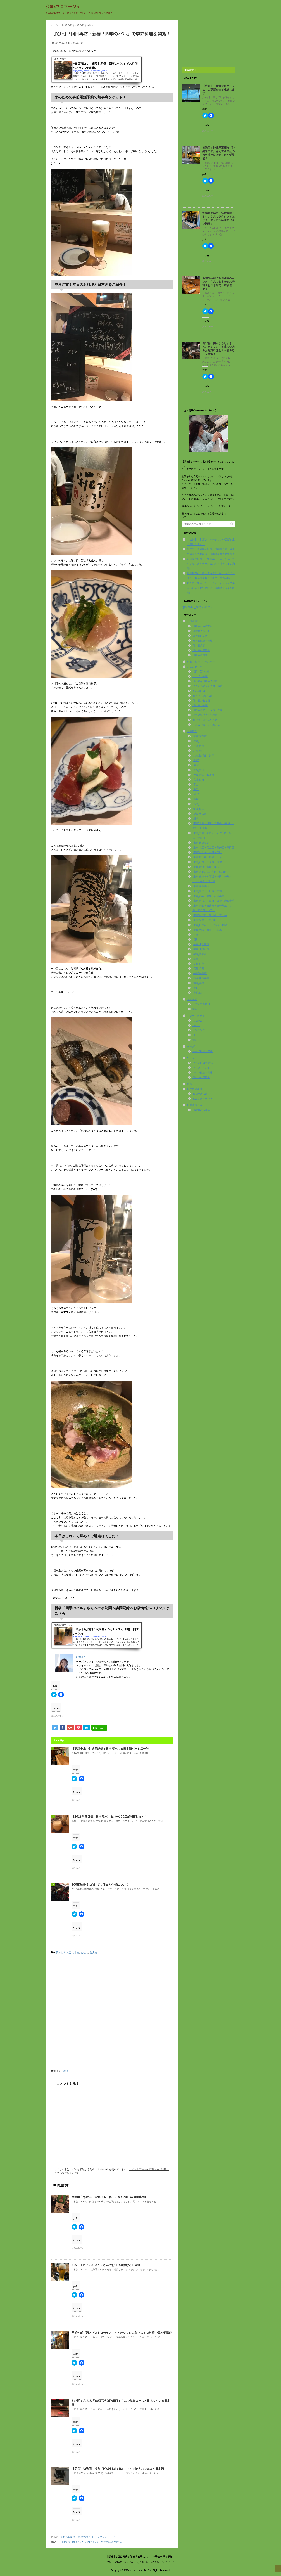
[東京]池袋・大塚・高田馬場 (208, 896)
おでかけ (197, 1020)
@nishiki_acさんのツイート (200, 607)
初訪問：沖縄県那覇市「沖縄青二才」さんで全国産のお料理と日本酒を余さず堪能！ (218, 153)
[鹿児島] (197, 992)
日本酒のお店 (200, 705)
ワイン (191, 1058)
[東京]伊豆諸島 (200, 842)
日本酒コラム (194, 1105)
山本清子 (66, 2071)
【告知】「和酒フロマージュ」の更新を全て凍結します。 (218, 89)
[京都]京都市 (199, 736)
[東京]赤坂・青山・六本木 (207, 929)
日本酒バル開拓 (201, 1110)
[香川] (195, 987)
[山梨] (195, 789)
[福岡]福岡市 (199, 954)
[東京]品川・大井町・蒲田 (207, 852)
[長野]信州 (198, 963)
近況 (194, 1009)
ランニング (198, 1030)
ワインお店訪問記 (202, 1062)
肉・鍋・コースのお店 (205, 719)
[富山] (195, 784)
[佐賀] (195, 741)
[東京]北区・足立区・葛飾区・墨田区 (213, 847)
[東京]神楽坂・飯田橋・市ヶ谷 (209, 915)
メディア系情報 (201, 1004)
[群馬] (195, 958)
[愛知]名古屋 (199, 813)
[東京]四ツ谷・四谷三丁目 (207, 857)
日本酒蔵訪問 (200, 655)
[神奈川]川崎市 (200, 944)
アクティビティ (196, 1015)
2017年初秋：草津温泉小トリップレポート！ (88, 2537)
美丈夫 (93, 1952)
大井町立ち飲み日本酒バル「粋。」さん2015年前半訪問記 (109, 2197)
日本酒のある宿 (201, 700)
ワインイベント (201, 1067)
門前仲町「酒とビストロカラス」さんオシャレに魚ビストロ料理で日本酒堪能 (122, 2332)
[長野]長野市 (199, 973)
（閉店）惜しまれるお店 (206, 724)
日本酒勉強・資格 (202, 640)
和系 (189, 1084)
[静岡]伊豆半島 (200, 978)
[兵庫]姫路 (198, 745)
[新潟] (195, 818)
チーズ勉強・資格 (202, 1051)
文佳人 (84, 1952)
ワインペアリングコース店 (207, 686)
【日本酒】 (193, 621)
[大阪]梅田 (198, 770)
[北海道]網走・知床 (203, 755)
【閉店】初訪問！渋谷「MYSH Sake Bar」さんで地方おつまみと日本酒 (118, 2468)
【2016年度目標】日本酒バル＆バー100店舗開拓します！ (109, 1816)
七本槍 (75, 1952)
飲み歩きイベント (202, 1098)
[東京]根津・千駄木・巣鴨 (207, 891)
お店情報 (192, 731)
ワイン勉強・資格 (202, 1072)
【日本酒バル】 (201, 671)
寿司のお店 (198, 690)
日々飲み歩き (194, 1088)
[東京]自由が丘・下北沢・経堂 (209, 925)
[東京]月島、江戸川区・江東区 (209, 871)
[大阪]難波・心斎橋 (203, 774)
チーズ (191, 1046)
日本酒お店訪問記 (202, 626)
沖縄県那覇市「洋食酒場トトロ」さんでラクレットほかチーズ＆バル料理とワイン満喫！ (218, 218)
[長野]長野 (198, 968)
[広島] (195, 804)
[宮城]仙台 (198, 779)
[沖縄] (195, 934)
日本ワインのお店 (202, 695)
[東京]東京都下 (200, 886)
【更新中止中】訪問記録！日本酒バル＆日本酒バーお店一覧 (110, 1748)
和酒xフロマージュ (63, 6)
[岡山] (195, 794)
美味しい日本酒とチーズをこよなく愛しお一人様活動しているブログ (140, 2562)
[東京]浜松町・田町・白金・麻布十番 (213, 900)
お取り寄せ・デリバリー (201, 661)
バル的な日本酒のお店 (205, 681)
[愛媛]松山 (198, 808)
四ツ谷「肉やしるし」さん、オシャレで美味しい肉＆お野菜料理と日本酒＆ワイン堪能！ (218, 349)
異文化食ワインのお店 (205, 715)
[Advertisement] (81, 1987)
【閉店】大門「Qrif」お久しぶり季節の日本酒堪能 (91, 2542)
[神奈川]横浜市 (200, 949)
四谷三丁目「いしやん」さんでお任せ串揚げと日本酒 (106, 2265)
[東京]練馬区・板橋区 (204, 920)
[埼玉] (195, 765)
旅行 (194, 1039)
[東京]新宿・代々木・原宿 (207, 862)
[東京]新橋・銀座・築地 (205, 866)
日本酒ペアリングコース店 (207, 710)
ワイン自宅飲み (201, 1077)
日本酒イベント (201, 631)
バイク (196, 1025)
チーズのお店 (200, 676)
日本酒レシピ (200, 635)
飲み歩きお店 (63, 1952)
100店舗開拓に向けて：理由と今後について (100, 1884)
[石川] (195, 939)
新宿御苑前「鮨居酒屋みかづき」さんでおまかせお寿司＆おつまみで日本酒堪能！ (218, 283)
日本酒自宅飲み (201, 650)
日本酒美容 (198, 645)
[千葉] (195, 760)
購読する (190, 70)
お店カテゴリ (194, 666)
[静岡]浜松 (198, 983)
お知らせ (192, 999)
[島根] (195, 799)
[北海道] (197, 750)
